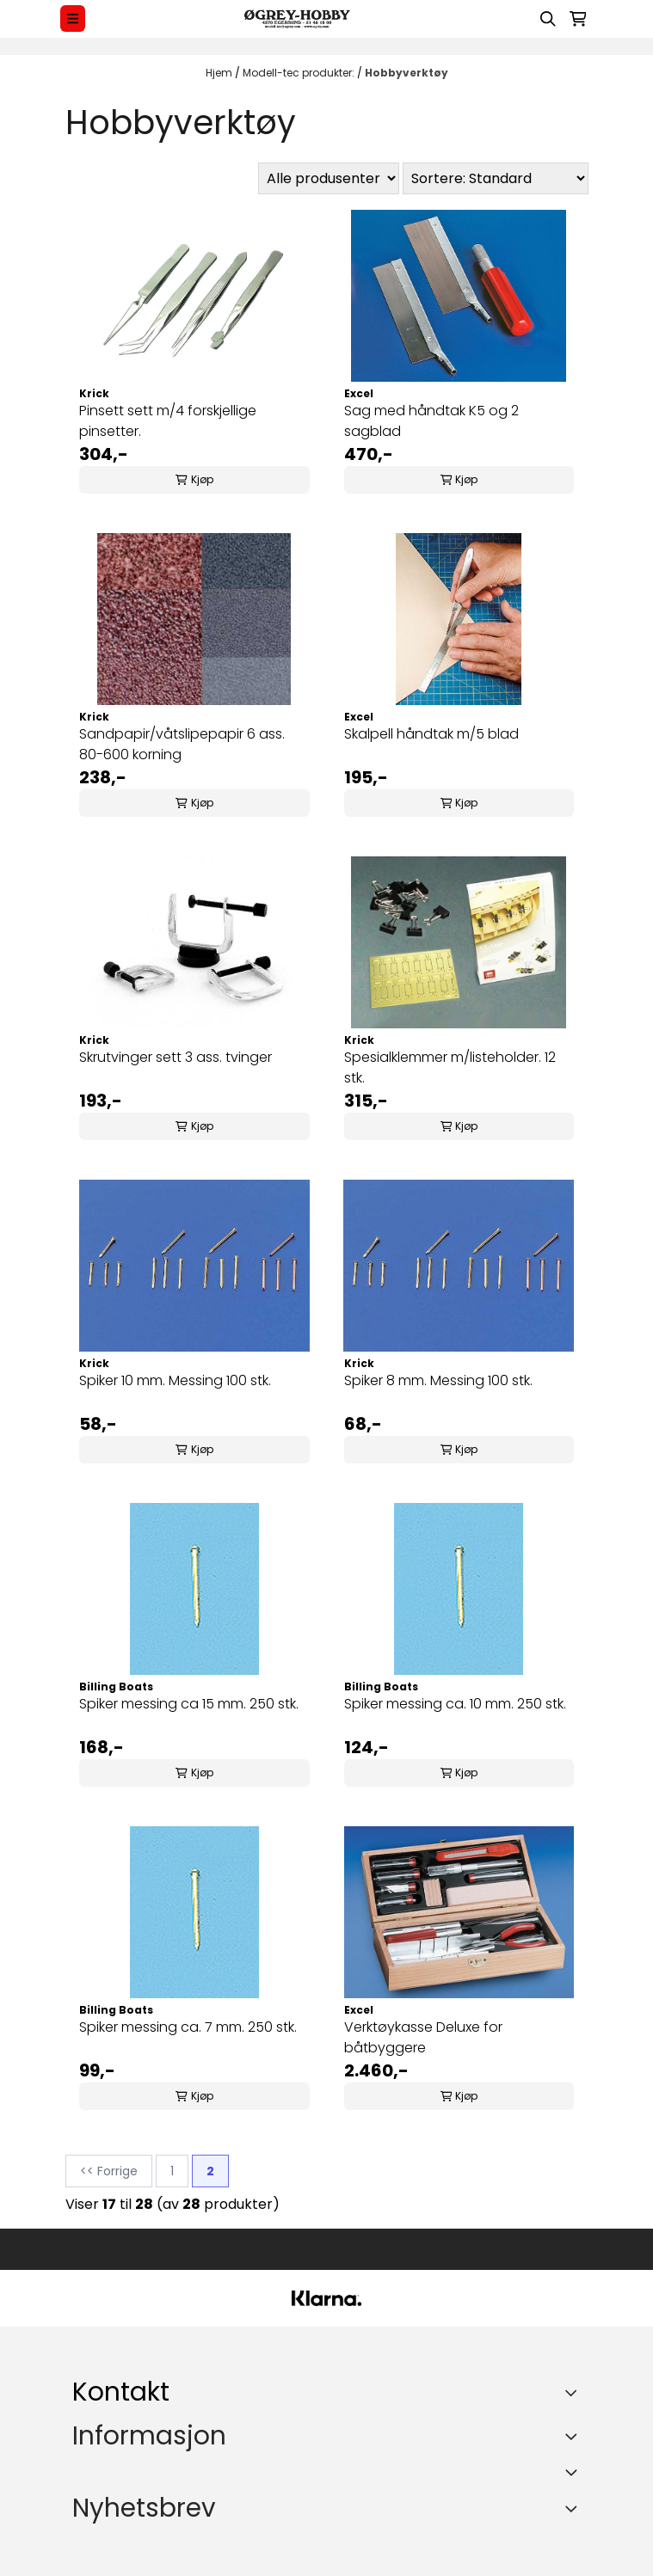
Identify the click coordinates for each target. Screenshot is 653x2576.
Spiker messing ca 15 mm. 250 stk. (189, 1704)
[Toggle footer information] (574, 2393)
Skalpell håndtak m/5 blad (431, 734)
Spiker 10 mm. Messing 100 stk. (175, 1380)
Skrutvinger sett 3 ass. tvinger (175, 1057)
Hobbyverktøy (406, 72)
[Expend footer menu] (574, 2436)
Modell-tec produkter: (300, 72)
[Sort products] (495, 178)
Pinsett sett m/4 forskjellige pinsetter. (167, 421)
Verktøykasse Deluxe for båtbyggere (423, 2037)
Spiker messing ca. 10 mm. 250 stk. (455, 1704)
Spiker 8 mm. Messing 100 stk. (438, 1380)
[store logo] (297, 19)
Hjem (220, 72)
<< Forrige (109, 2171)
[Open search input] (548, 19)
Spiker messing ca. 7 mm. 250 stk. (188, 2027)
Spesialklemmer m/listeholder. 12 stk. (450, 1067)
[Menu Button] (72, 18)
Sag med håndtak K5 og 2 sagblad (431, 421)
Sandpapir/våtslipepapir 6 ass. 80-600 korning (182, 744)
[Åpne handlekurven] (578, 19)
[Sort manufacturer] (328, 178)
